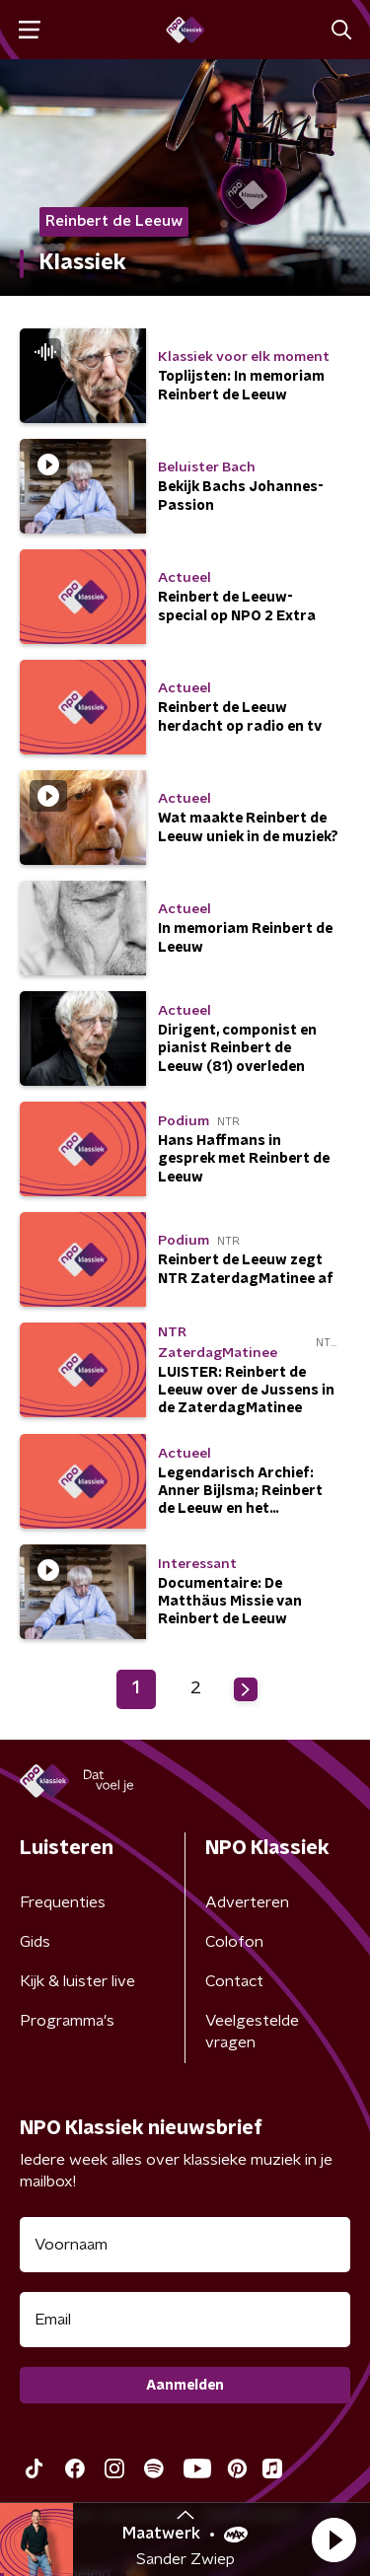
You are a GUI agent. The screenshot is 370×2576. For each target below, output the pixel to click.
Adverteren (247, 1902)
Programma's (67, 2021)
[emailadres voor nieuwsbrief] (185, 2319)
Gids (35, 1942)
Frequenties (63, 1902)
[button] (333, 2539)
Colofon (234, 1942)
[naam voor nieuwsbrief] (185, 2244)
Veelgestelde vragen (252, 2031)
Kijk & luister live (77, 1981)
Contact (234, 1981)
